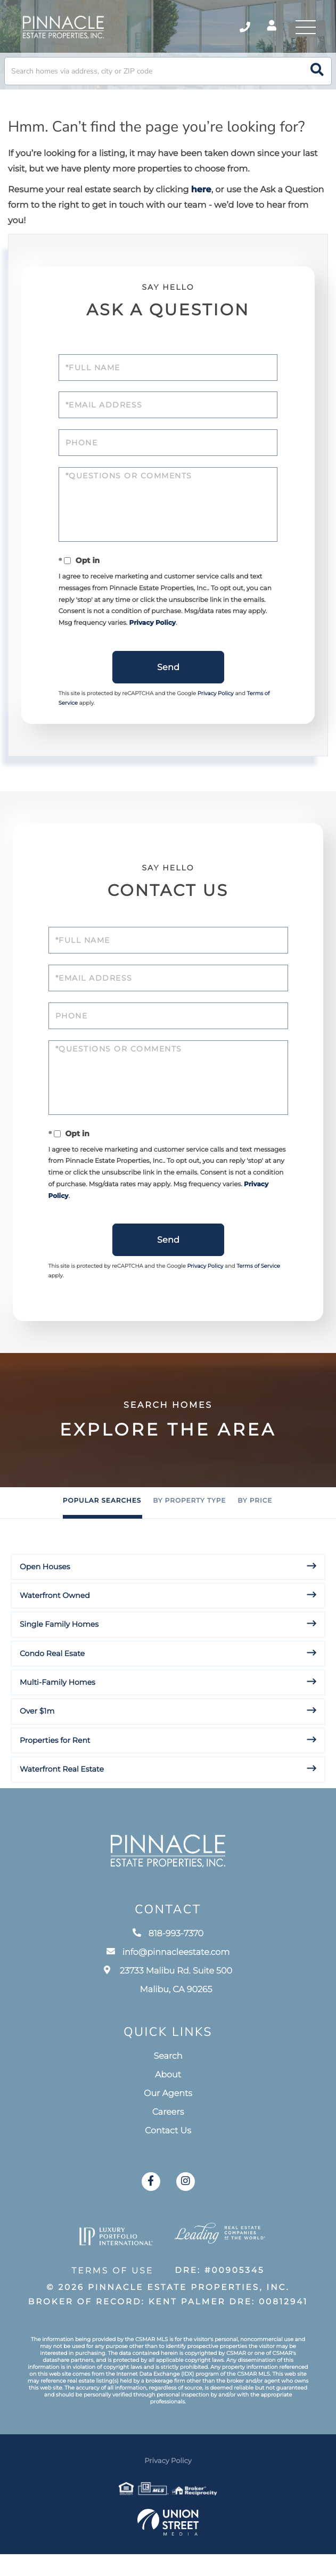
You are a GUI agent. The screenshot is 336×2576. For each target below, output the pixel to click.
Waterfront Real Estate (62, 1797)
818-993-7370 (168, 1971)
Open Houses (45, 1595)
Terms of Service (258, 1294)
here (201, 196)
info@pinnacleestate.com (168, 1990)
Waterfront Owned (55, 1623)
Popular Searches (102, 1530)
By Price (254, 1530)
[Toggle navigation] (304, 29)
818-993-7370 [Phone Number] (236, 29)
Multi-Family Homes (57, 1710)
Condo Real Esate (52, 1681)
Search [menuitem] (168, 2094)
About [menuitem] (168, 2113)
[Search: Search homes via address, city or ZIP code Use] (168, 77)
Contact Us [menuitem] (168, 2169)
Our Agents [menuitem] (168, 2131)
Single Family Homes (59, 1652)
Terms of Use (110, 2302)
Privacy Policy (176, 638)
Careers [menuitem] (168, 2150)
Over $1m (37, 1739)
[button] (317, 77)
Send (168, 685)
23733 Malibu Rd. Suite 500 (168, 2017)
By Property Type (189, 1530)
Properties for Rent (55, 1768)
